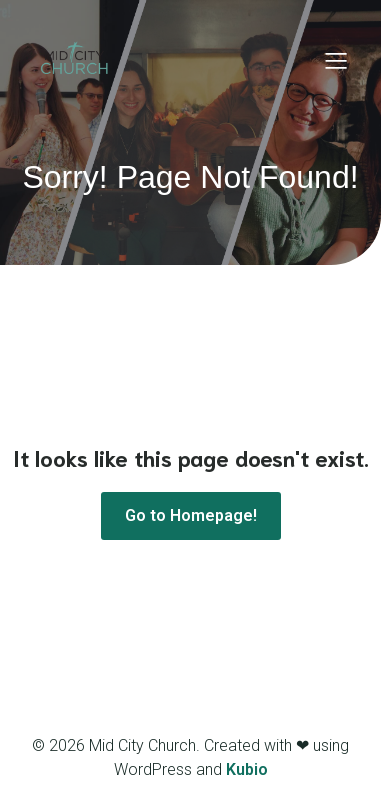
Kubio (247, 769)
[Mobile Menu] (336, 60)
